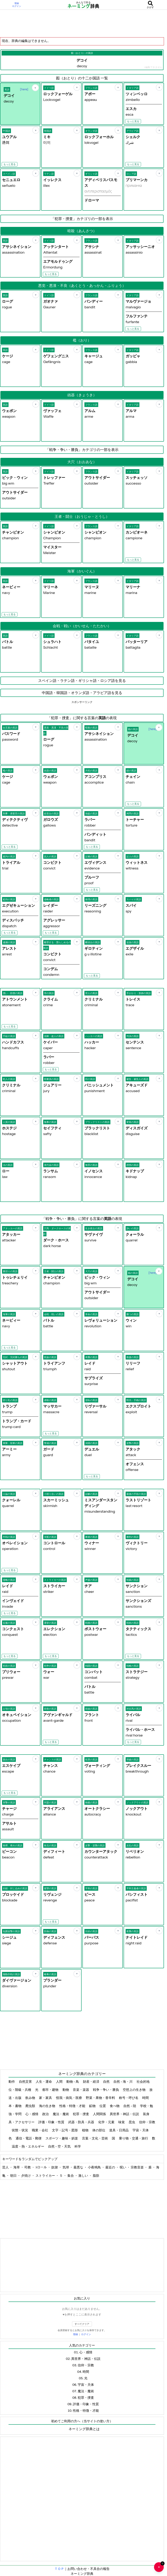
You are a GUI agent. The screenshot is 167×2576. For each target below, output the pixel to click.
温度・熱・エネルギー (28, 2146)
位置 (103, 2106)
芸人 (5, 2167)
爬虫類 (30, 2106)
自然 (106, 2081)
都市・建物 (50, 2090)
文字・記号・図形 (65, 2130)
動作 (12, 2081)
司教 (27, 2167)
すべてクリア (82, 2323)
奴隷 (54, 2167)
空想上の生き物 (134, 2090)
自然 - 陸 (130, 2106)
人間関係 (100, 2114)
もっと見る (133, 121)
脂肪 (96, 2175)
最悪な (78, 2167)
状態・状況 (20, 2130)
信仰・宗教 (147, 2122)
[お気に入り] (35, 87)
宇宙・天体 (141, 2130)
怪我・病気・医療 (69, 2098)
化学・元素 (106, 2122)
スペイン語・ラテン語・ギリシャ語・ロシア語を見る (82, 680)
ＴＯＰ (59, 2569)
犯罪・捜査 (81, 2114)
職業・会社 (40, 2130)
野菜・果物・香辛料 (101, 2098)
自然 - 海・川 (123, 2081)
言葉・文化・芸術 (95, 2138)
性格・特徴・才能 (72, 2106)
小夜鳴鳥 (94, 2167)
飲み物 (30, 2098)
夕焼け (26, 2175)
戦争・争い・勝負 (106, 2090)
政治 (45, 2114)
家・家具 (46, 2098)
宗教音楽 (137, 2167)
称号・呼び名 (129, 2098)
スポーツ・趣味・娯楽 (62, 2138)
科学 (78, 2146)
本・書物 (15, 2106)
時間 (145, 2098)
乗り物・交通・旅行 (134, 2138)
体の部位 (99, 2130)
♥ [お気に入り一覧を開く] (161, 2565)
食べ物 (115, 2106)
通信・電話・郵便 (29, 2138)
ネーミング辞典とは (84, 2429)
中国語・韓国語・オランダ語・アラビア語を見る (82, 693)
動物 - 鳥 (73, 2081)
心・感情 (32, 2114)
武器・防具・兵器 (81, 2122)
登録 (16, 3)
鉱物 (92, 2106)
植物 (85, 2130)
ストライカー (46, 2175)
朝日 (13, 2175)
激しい (83, 2175)
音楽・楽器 (81, 2090)
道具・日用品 (119, 2130)
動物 (66, 2090)
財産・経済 (91, 2081)
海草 (16, 2167)
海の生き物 (47, 2106)
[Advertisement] (82, 23)
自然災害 (25, 2081)
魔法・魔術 (61, 2114)
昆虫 (132, 2122)
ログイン (16, 6)
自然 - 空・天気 (59, 2146)
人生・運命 (44, 2081)
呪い (123, 2167)
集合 (70, 2175)
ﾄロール (41, 2167)
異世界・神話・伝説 (125, 2114)
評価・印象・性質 (51, 2122)
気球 (66, 2167)
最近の (110, 2167)
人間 (59, 2081)
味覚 (121, 2122)
